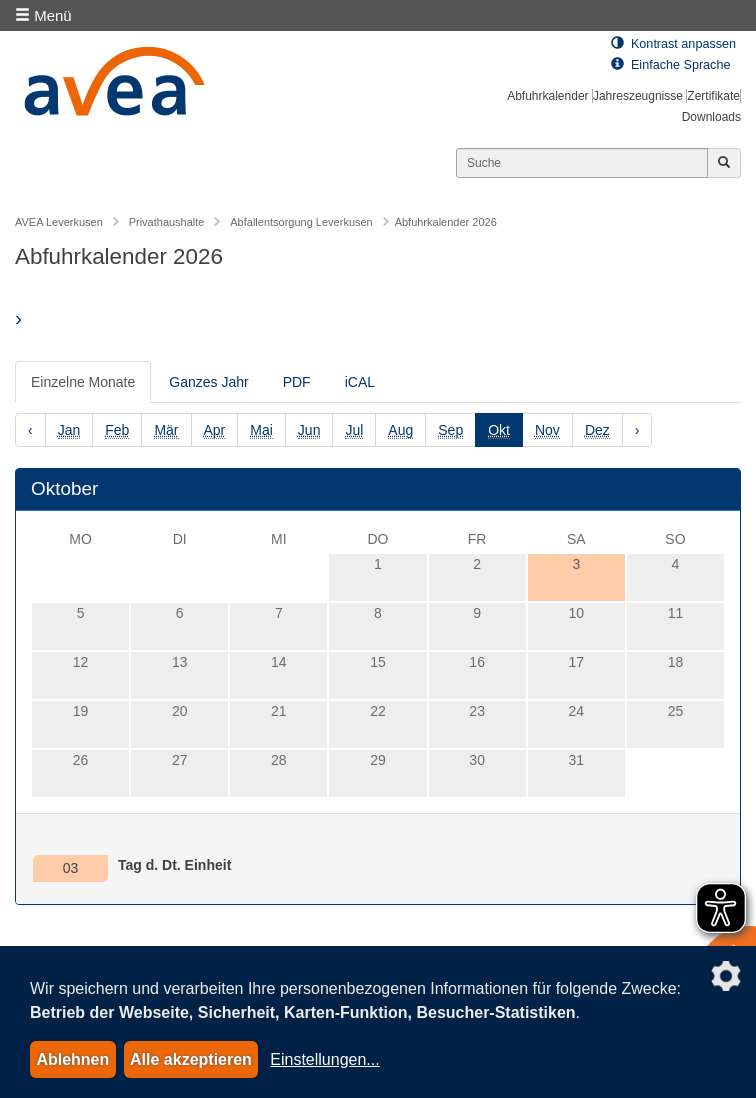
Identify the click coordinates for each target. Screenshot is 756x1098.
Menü (43, 15)
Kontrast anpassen (673, 44)
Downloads (711, 117)
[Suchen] (582, 163)
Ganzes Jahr (208, 382)
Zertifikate (713, 96)
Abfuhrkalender (547, 96)
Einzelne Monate (83, 382)
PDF (297, 382)
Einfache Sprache (670, 65)
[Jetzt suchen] (724, 163)
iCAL (360, 382)
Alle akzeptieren (191, 1059)
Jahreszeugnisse (638, 96)
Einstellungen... (324, 1059)
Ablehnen (72, 1059)
